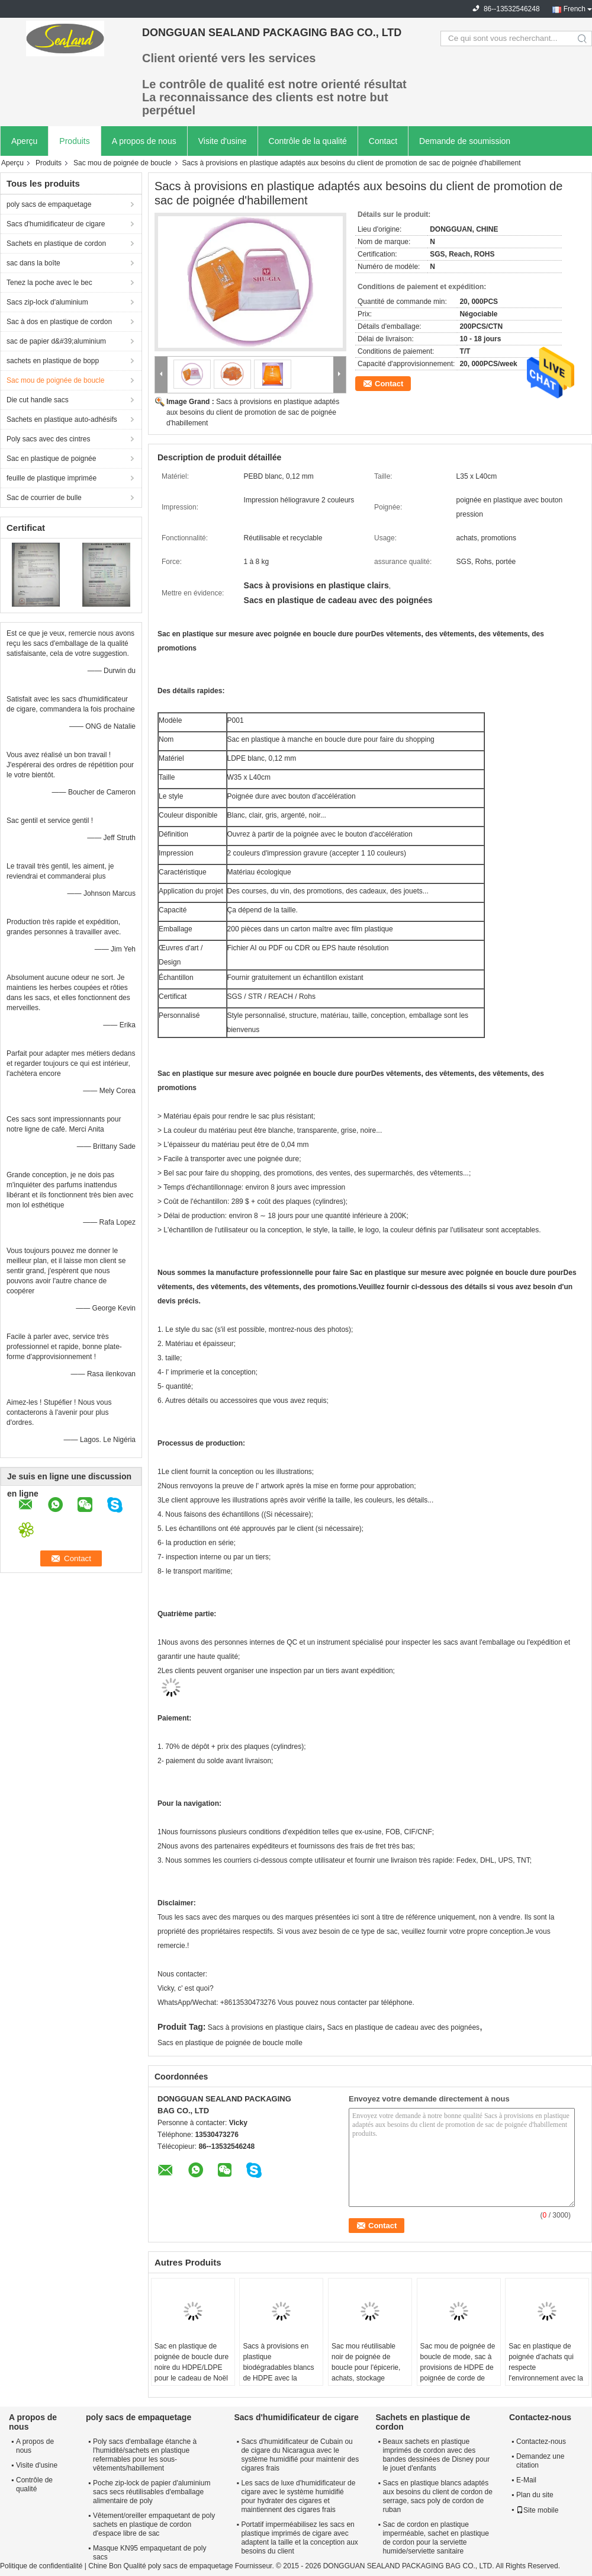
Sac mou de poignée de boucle (122, 163)
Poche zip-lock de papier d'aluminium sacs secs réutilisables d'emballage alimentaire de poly (151, 2492)
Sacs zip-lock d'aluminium (47, 302)
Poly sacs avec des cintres (48, 439)
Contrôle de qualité (34, 2484)
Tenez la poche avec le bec (49, 282)
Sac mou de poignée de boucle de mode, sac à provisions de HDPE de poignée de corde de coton (458, 2367)
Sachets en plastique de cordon (56, 243)
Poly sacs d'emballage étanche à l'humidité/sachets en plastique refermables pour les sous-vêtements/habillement (145, 2454)
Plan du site (535, 2495)
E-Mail (526, 2480)
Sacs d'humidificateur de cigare (56, 224)
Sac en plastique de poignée (51, 458)
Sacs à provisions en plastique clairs (265, 2027)
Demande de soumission (464, 141)
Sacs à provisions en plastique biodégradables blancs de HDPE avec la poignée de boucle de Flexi (278, 2373)
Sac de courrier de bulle (44, 498)
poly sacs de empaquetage (49, 204)
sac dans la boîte (33, 263)
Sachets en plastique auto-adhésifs (62, 419)
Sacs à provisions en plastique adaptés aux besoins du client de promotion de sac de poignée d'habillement (252, 412)
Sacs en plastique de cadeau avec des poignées (403, 2027)
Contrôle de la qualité (308, 141)
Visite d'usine (222, 141)
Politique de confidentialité (41, 2566)
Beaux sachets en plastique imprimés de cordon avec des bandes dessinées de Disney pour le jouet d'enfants (436, 2454)
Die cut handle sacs (38, 400)
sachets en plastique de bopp (53, 361)
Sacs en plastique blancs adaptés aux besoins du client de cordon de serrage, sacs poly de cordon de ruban (437, 2496)
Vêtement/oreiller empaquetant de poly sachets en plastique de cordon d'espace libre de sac (154, 2524)
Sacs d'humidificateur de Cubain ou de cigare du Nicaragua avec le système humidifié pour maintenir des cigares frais (300, 2454)
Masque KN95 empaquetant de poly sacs (149, 2552)
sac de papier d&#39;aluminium (56, 341)
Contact (383, 141)
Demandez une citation (540, 2460)
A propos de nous (144, 141)
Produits (74, 141)
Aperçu (24, 141)
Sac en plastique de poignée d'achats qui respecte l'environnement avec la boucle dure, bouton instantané (546, 2373)
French (574, 9)
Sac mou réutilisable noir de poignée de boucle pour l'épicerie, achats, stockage (366, 2362)
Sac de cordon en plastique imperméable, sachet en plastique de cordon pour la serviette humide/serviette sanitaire (435, 2537)
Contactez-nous (541, 2441)
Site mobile (537, 2510)
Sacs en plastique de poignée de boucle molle (230, 2043)
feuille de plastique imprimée (51, 478)
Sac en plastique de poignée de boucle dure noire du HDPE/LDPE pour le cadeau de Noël (192, 2362)
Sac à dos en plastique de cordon (59, 322)
